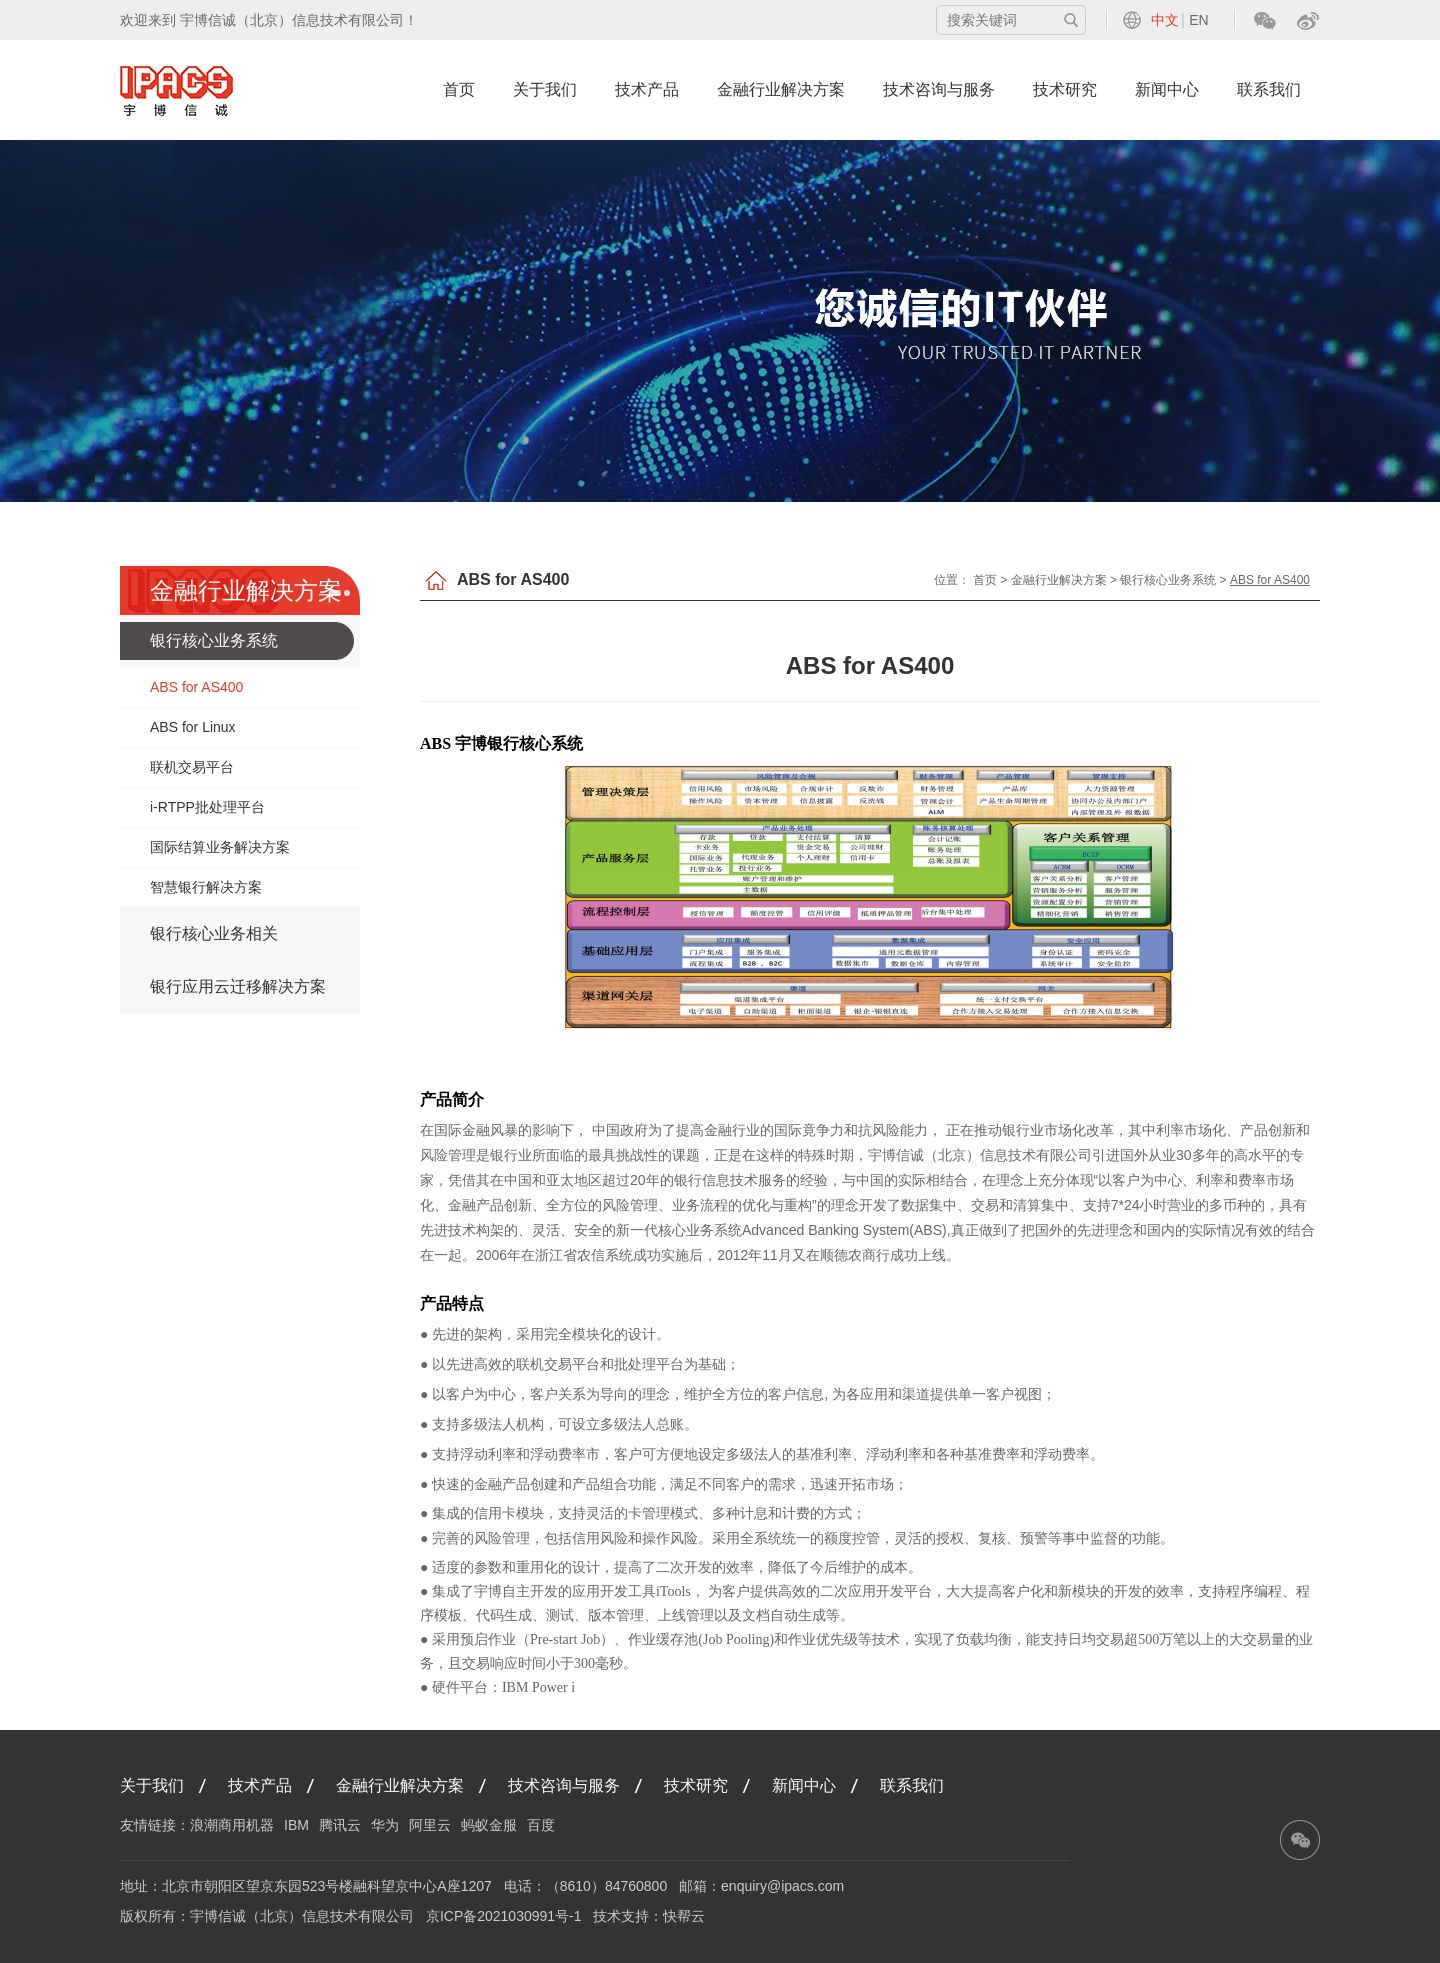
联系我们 (1269, 89)
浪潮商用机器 (232, 1825)
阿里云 (430, 1825)
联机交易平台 (192, 767)
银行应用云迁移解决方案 (238, 986)
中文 (1165, 20)
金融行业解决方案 (781, 89)
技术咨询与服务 (939, 89)
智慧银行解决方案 (206, 887)
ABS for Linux (193, 727)
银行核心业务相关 (214, 933)
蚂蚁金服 (489, 1825)
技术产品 (647, 89)
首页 (459, 89)
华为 (385, 1825)
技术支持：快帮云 (649, 1916)
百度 (541, 1825)
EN (1198, 20)
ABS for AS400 (196, 687)
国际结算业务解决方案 (220, 847)
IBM (296, 1825)
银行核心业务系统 (214, 640)
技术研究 (1065, 89)
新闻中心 (1167, 89)
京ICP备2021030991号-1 (504, 1916)
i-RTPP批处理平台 (207, 807)
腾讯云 (340, 1825)
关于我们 (545, 89)
